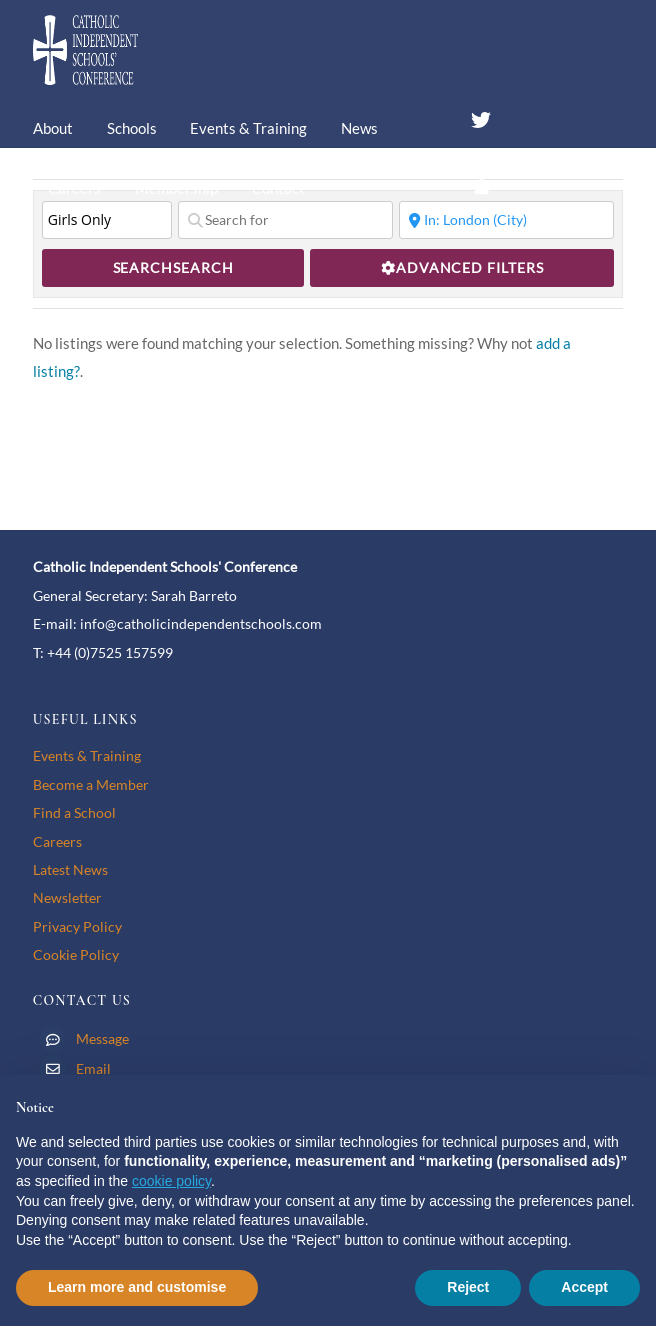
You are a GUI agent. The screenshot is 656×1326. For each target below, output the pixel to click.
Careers (74, 188)
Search (173, 267)
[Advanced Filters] (462, 268)
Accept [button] (584, 1287)
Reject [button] (468, 1287)
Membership (176, 188)
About (53, 128)
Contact (278, 188)
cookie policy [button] (171, 1181)
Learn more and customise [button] (137, 1287)
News (359, 128)
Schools (132, 128)
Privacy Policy (77, 926)
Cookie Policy (76, 954)
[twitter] (481, 116)
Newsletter (67, 897)
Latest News (70, 869)
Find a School (74, 812)
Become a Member (91, 784)
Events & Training (248, 128)
